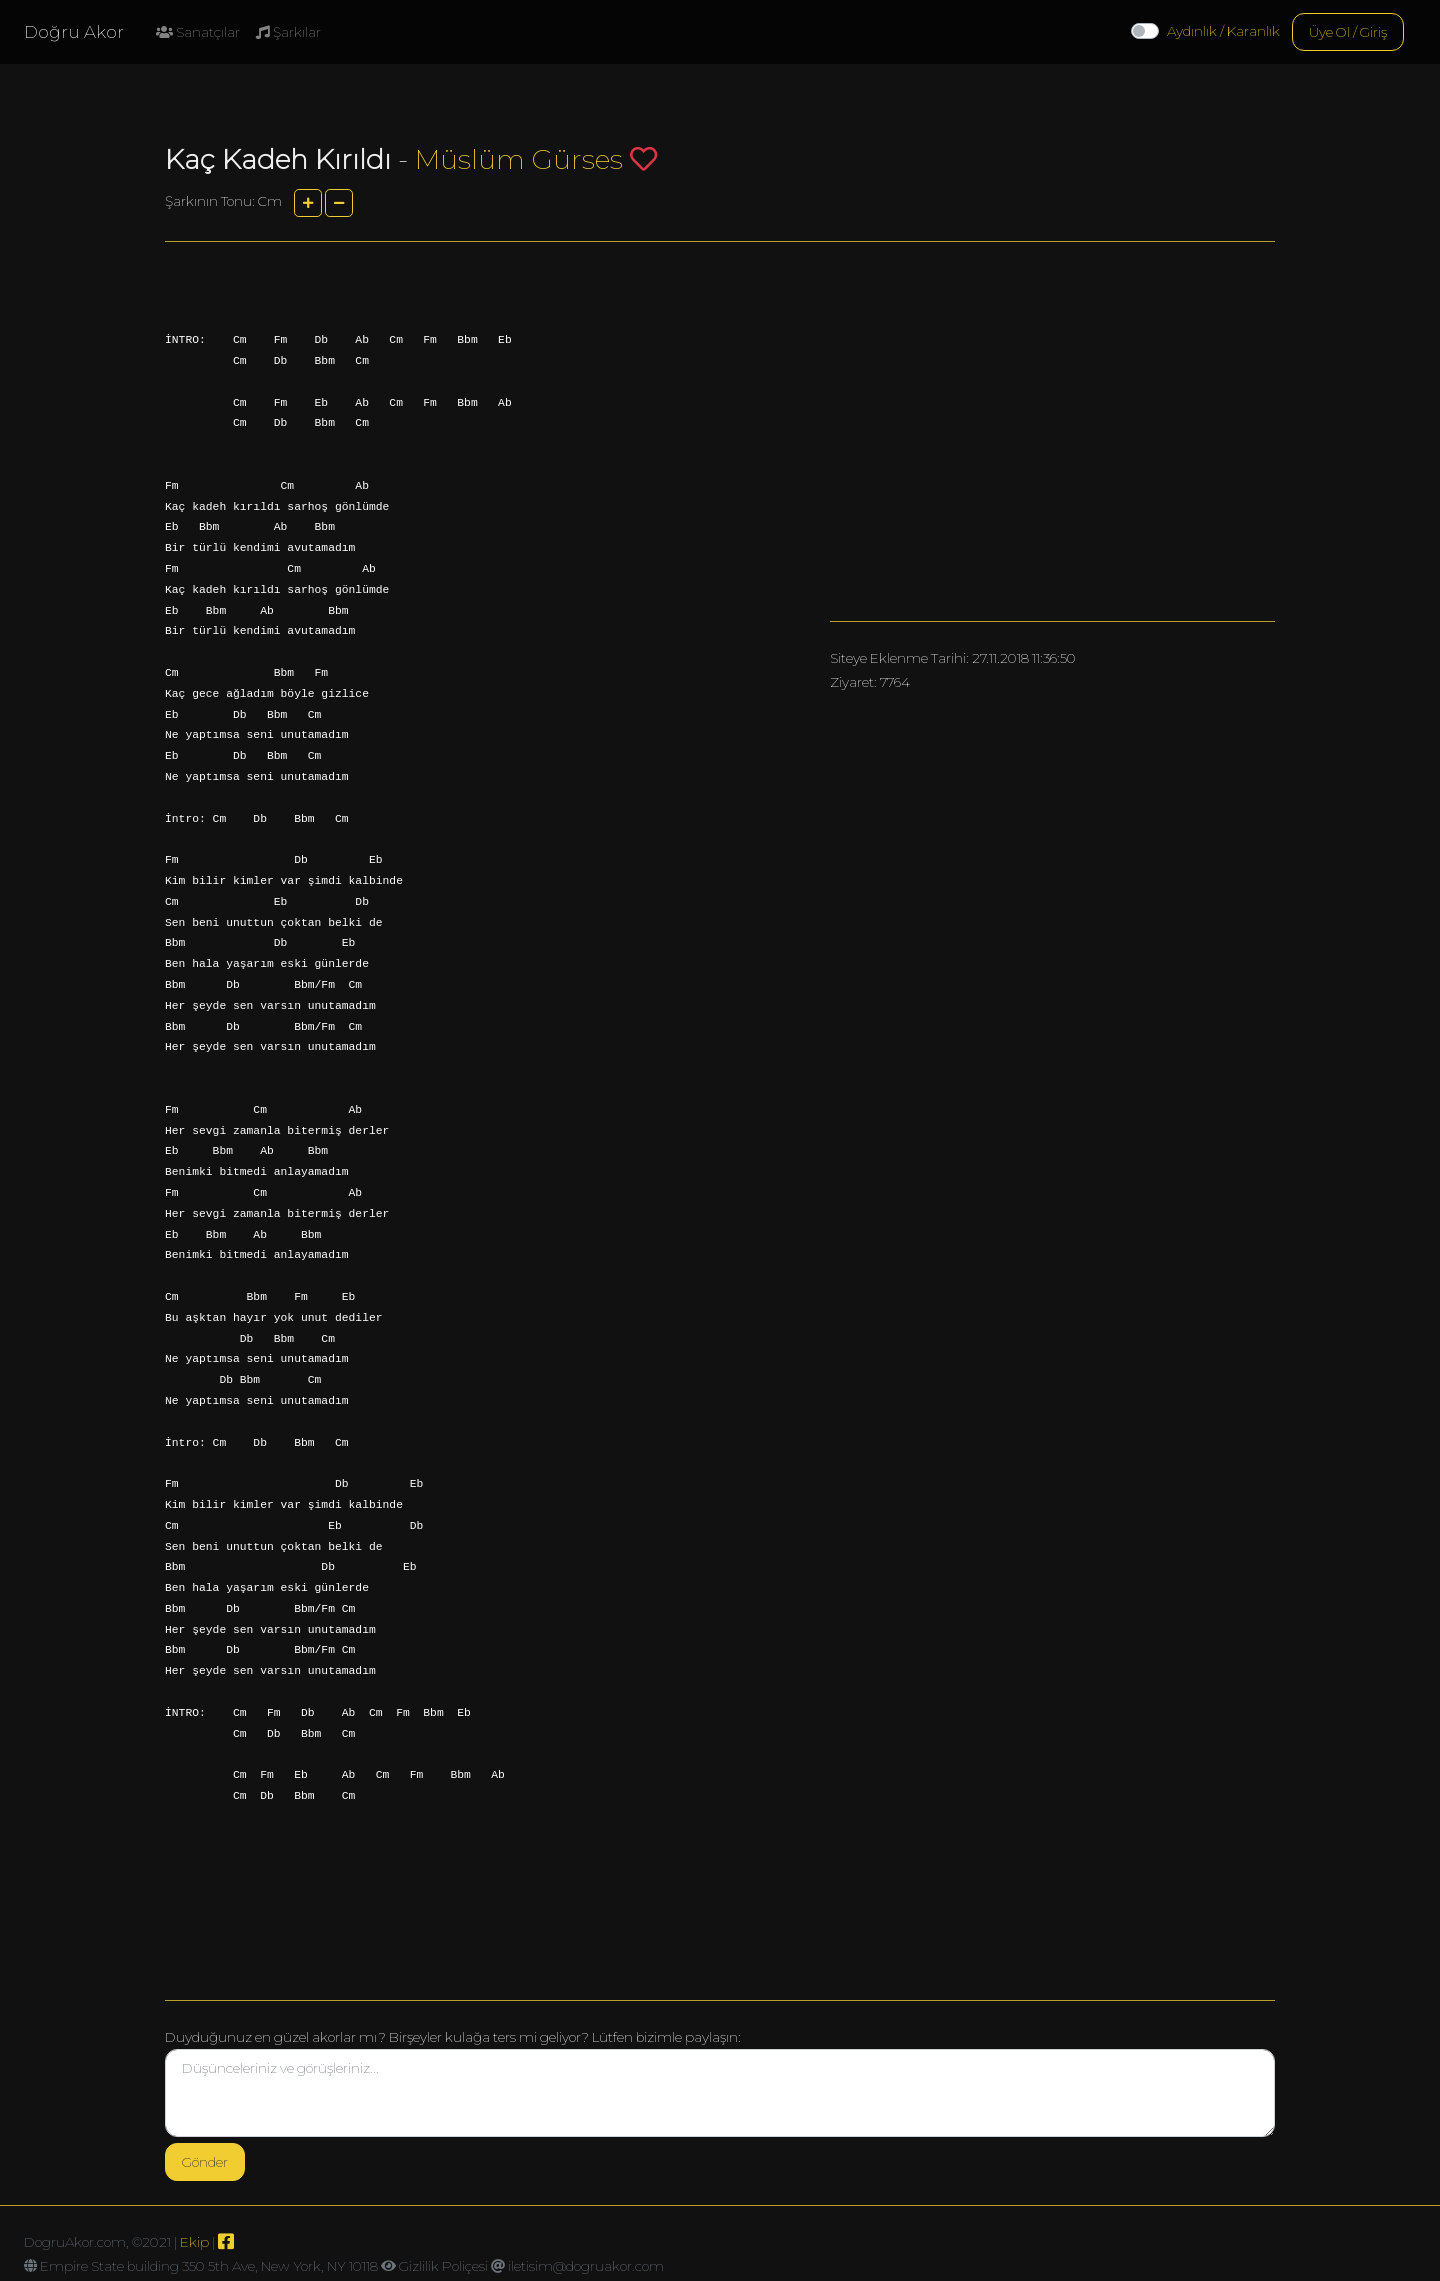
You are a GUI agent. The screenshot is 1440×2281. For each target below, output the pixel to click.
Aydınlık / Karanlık (1223, 31)
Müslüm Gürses (519, 159)
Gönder (205, 2162)
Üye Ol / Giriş (1348, 32)
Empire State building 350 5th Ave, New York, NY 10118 (209, 2266)
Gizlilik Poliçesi (443, 2266)
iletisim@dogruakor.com (586, 2266)
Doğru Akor (74, 32)
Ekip (194, 2242)
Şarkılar (288, 32)
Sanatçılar (198, 32)
